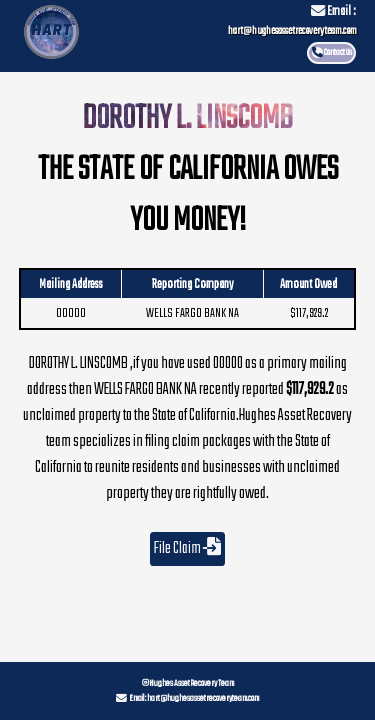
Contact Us (338, 52)
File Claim (187, 549)
